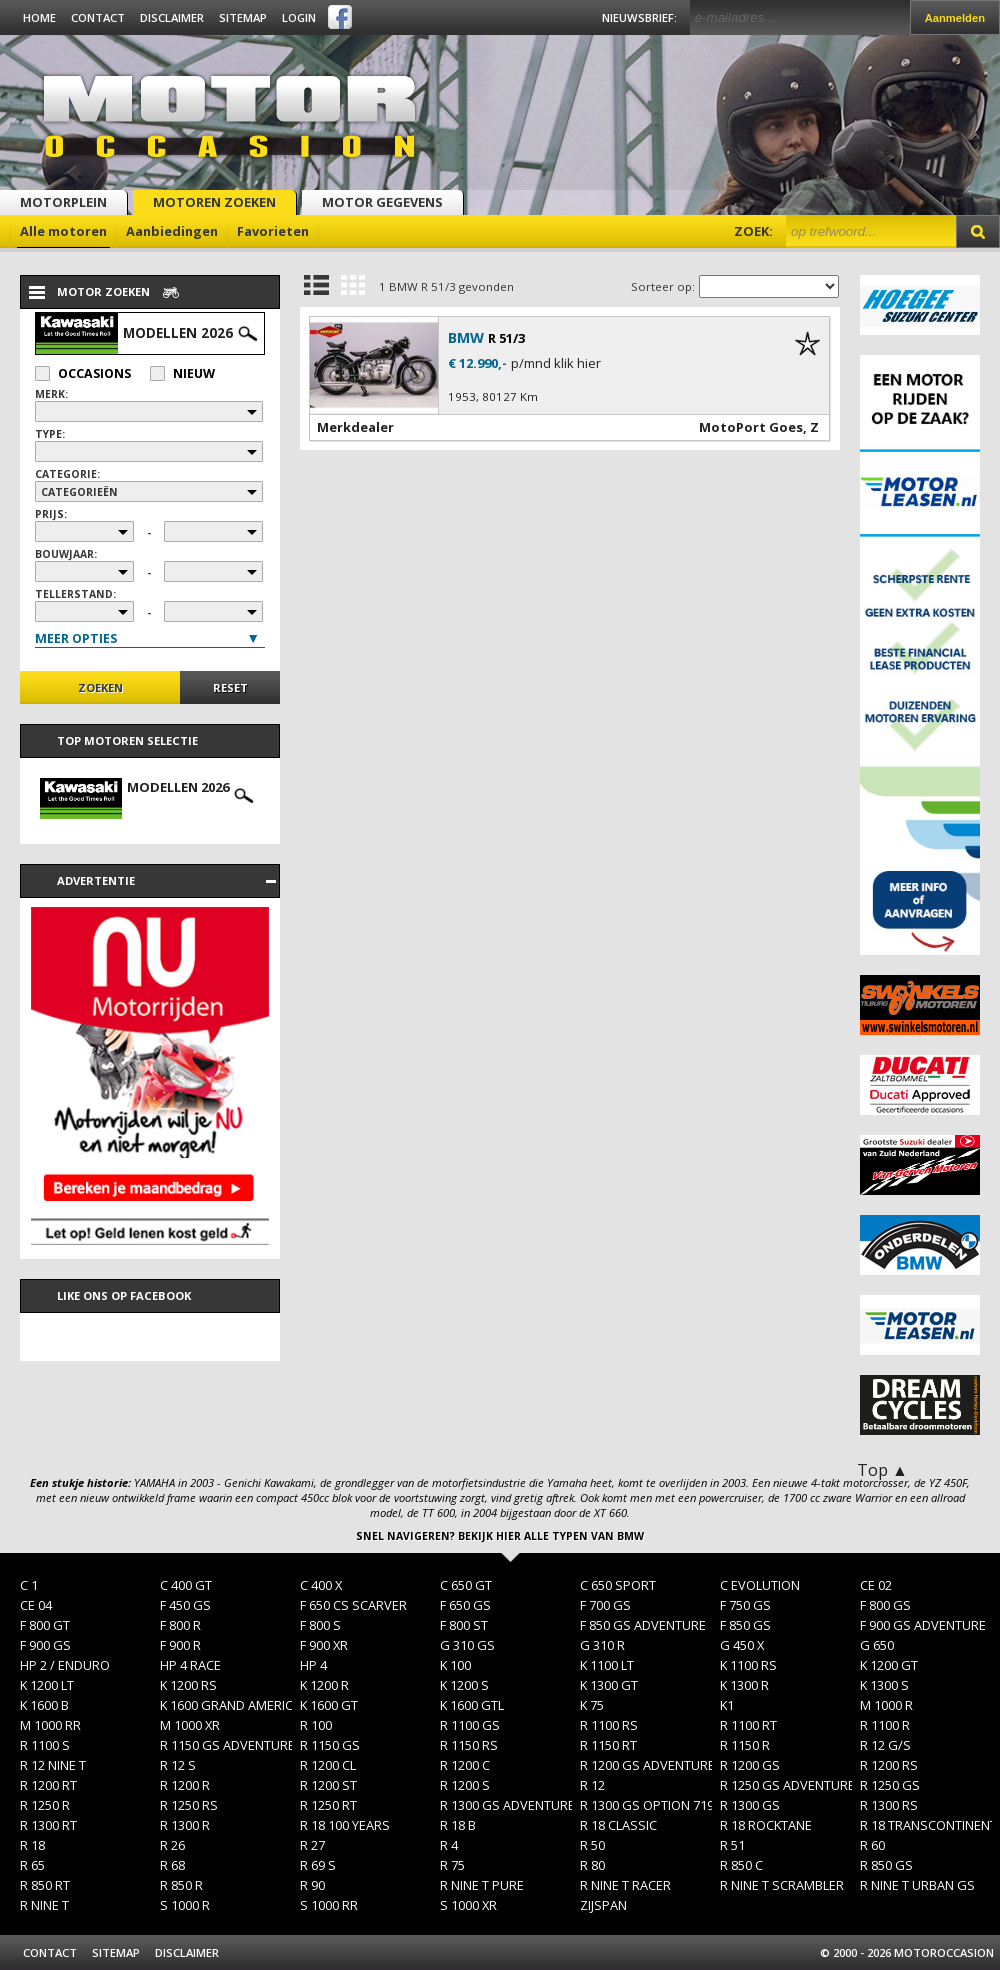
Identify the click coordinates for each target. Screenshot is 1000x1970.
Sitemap (243, 17)
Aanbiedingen (172, 231)
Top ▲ (882, 1470)
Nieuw (182, 373)
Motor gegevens (382, 202)
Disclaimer (172, 17)
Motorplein (63, 202)
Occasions (83, 373)
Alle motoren (63, 231)
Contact (98, 17)
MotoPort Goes (751, 427)
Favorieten (273, 231)
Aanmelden (955, 18)
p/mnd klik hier (556, 363)
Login (299, 17)
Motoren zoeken (214, 202)
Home (39, 17)
